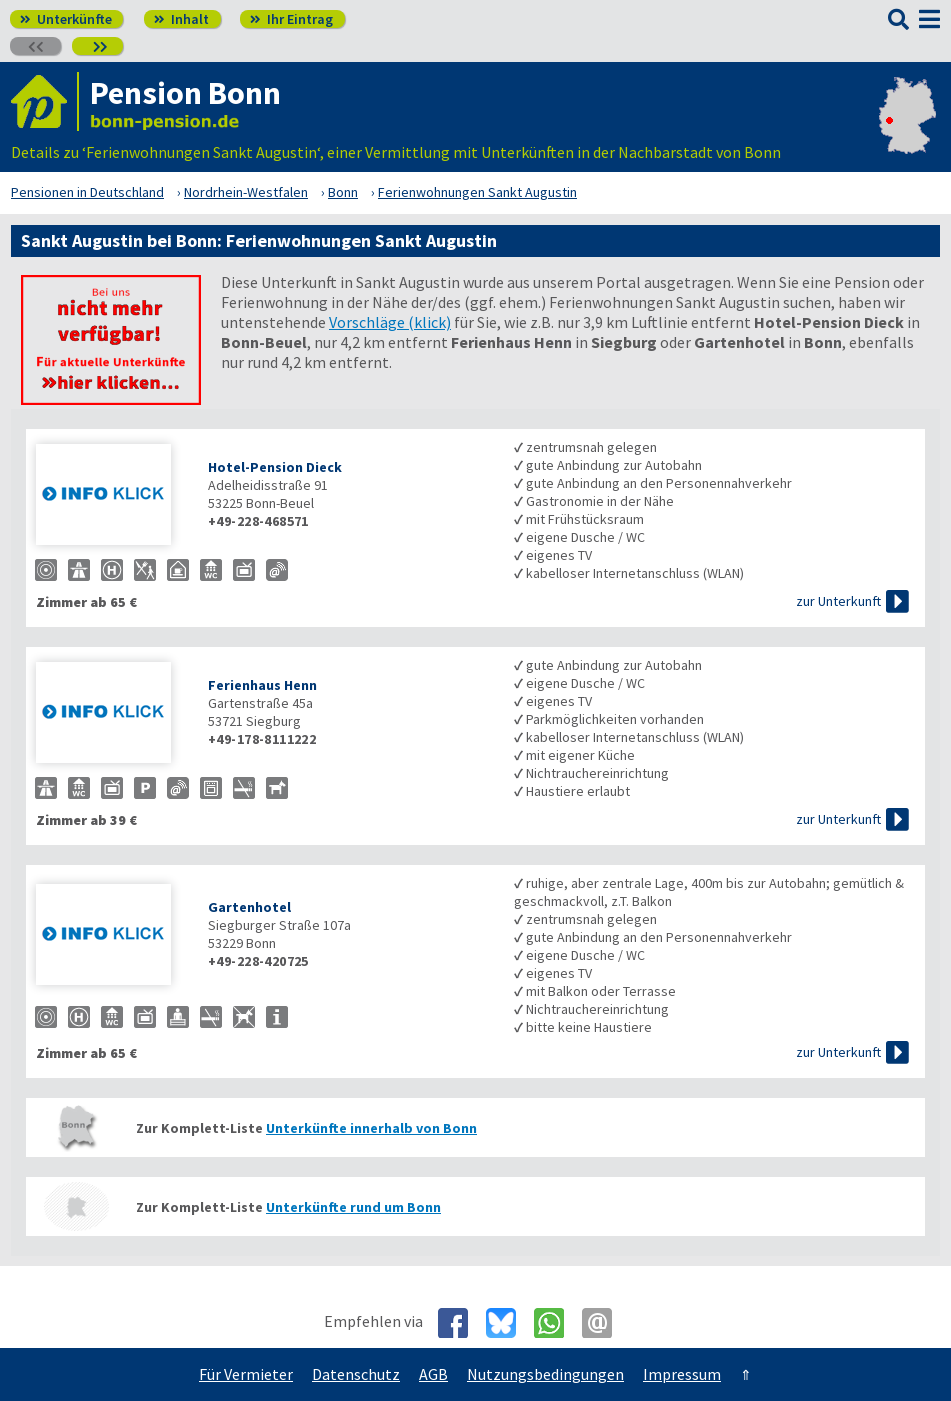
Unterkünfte (66, 19)
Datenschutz (356, 1374)
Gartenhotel (249, 907)
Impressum (682, 1374)
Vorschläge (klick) (390, 322)
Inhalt (181, 19)
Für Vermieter (246, 1374)
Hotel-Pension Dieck (275, 467)
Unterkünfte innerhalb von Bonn (371, 1128)
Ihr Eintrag (291, 19)
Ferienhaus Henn (262, 685)
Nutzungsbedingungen (545, 1374)
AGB (433, 1374)
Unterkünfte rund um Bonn (353, 1207)
